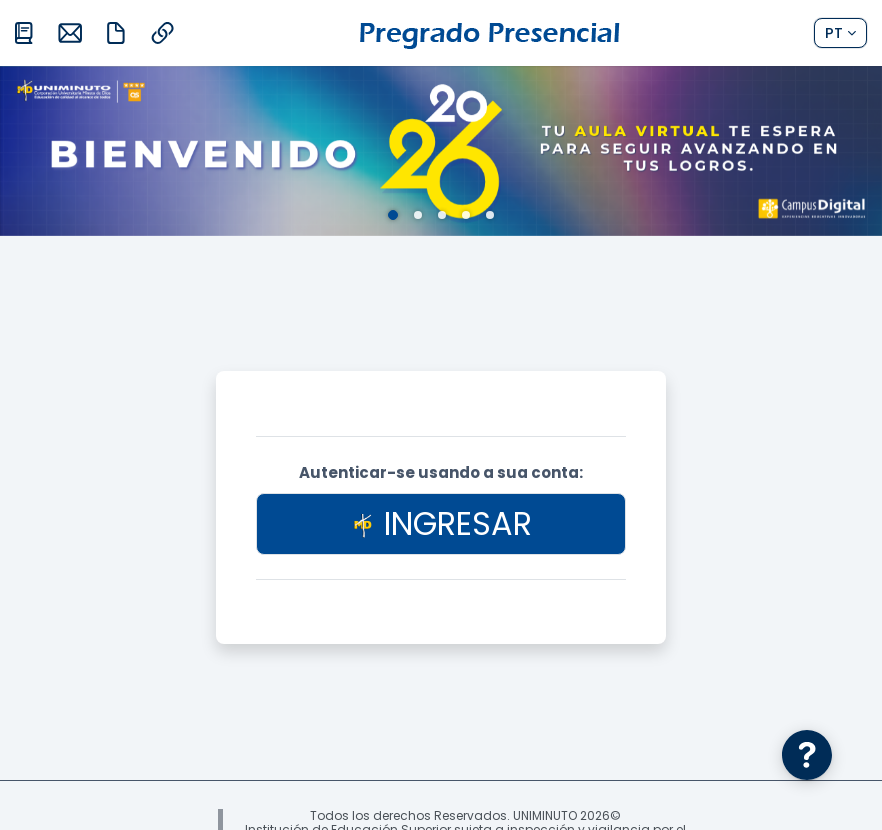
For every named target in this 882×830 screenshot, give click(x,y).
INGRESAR (441, 523)
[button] (840, 33)
